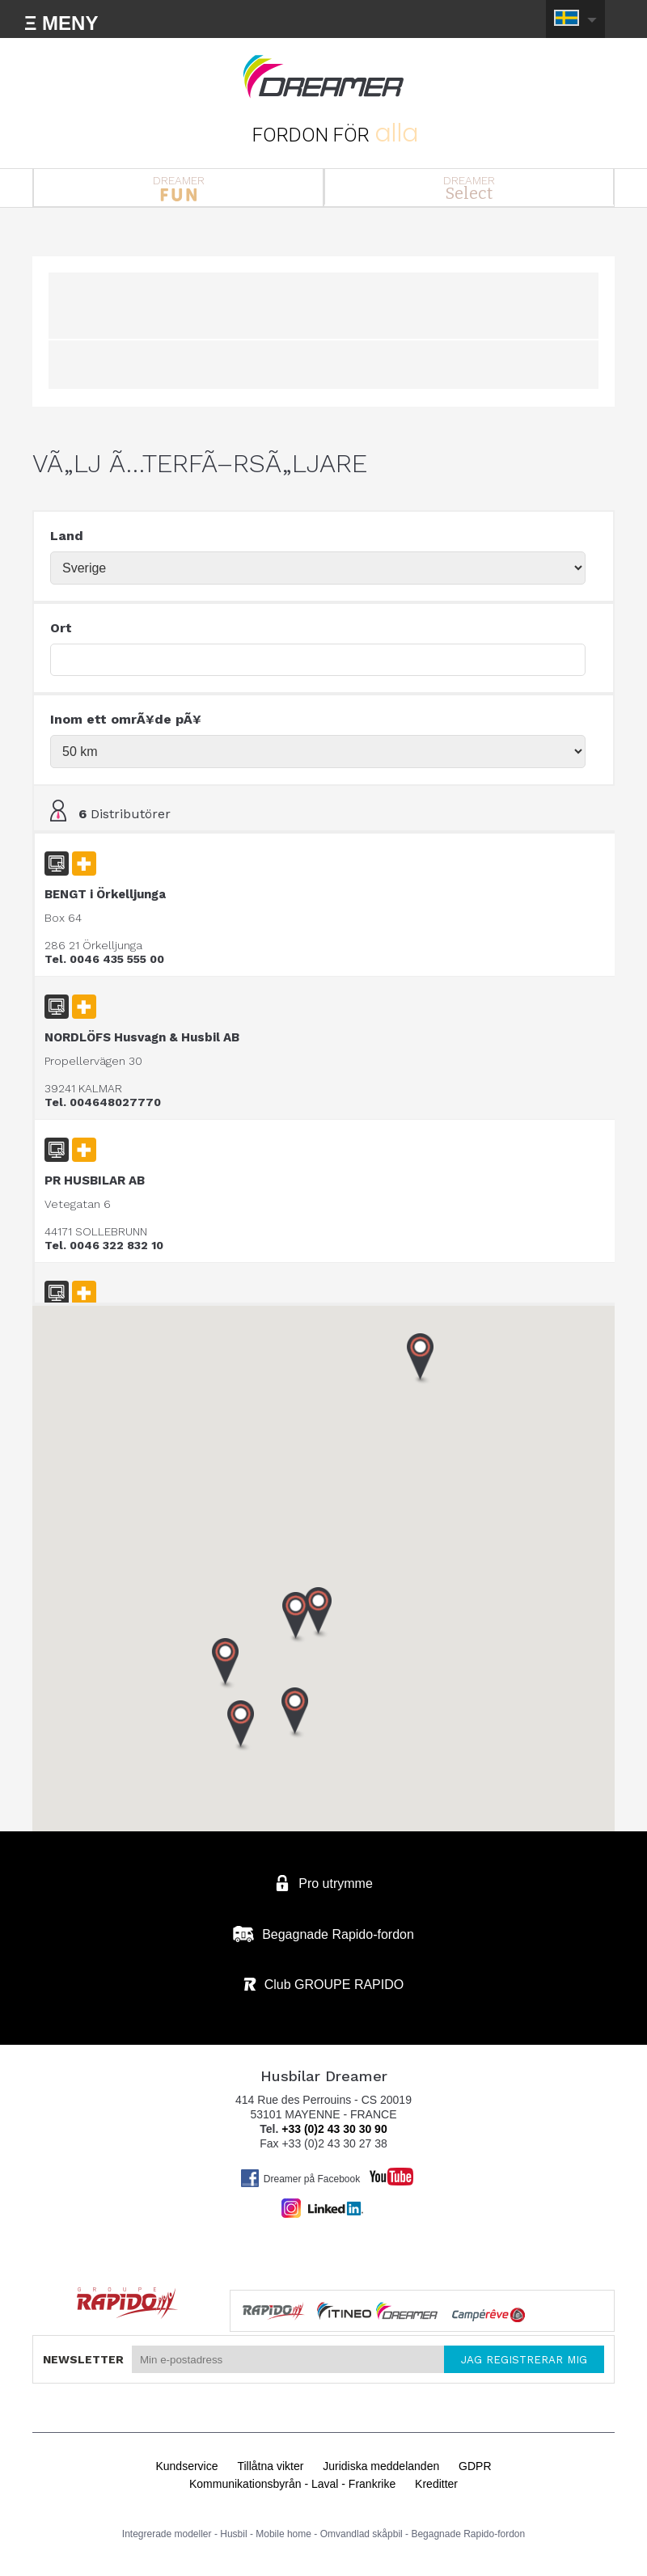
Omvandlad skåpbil (361, 2534)
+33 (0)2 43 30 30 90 (334, 2128)
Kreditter (436, 2483)
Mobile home (283, 2534)
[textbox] (318, 660)
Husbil (233, 2534)
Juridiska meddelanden (381, 2466)
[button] (241, 1726)
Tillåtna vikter (270, 2466)
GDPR (475, 2466)
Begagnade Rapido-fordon (468, 2534)
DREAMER (178, 187)
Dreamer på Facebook (300, 2178)
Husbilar (323, 77)
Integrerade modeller (167, 2534)
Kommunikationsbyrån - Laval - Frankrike (292, 2483)
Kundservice (186, 2466)
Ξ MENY (61, 23)
